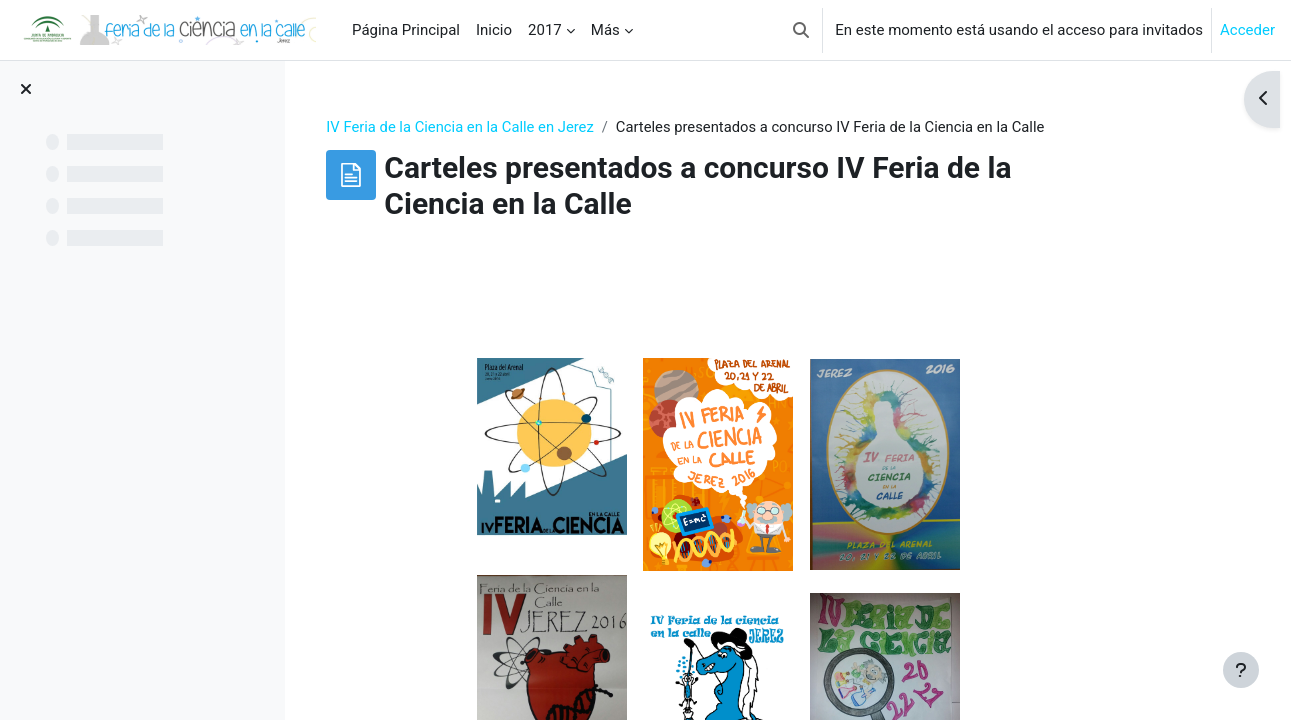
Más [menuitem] (605, 30)
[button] (801, 30)
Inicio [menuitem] (494, 30)
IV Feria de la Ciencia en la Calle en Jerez (516, 127)
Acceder (1247, 30)
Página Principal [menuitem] (406, 30)
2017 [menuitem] (545, 30)
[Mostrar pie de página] (1241, 670)
